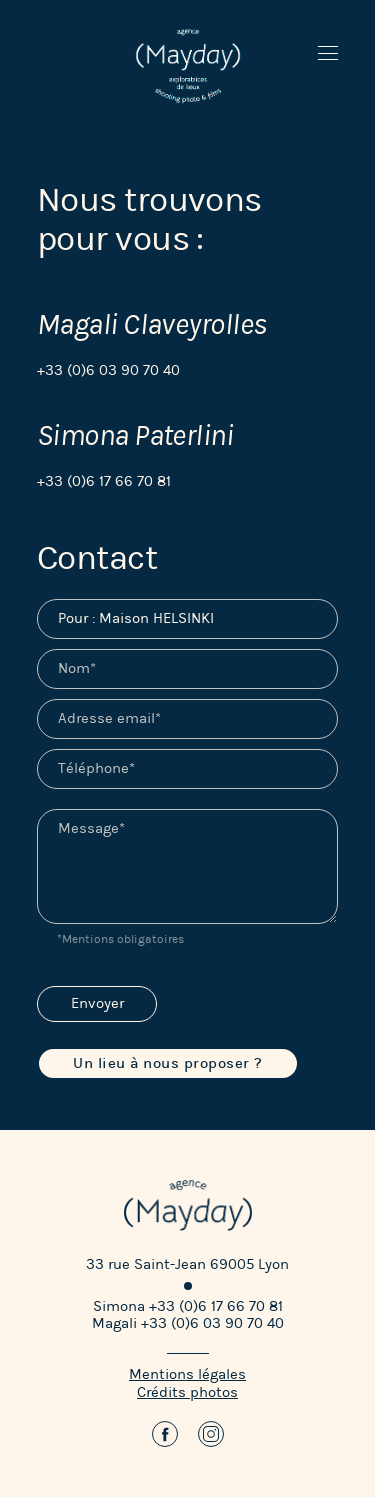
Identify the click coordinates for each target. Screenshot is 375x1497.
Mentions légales (187, 1374)
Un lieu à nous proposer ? (168, 1063)
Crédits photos (187, 1392)
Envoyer (97, 1003)
